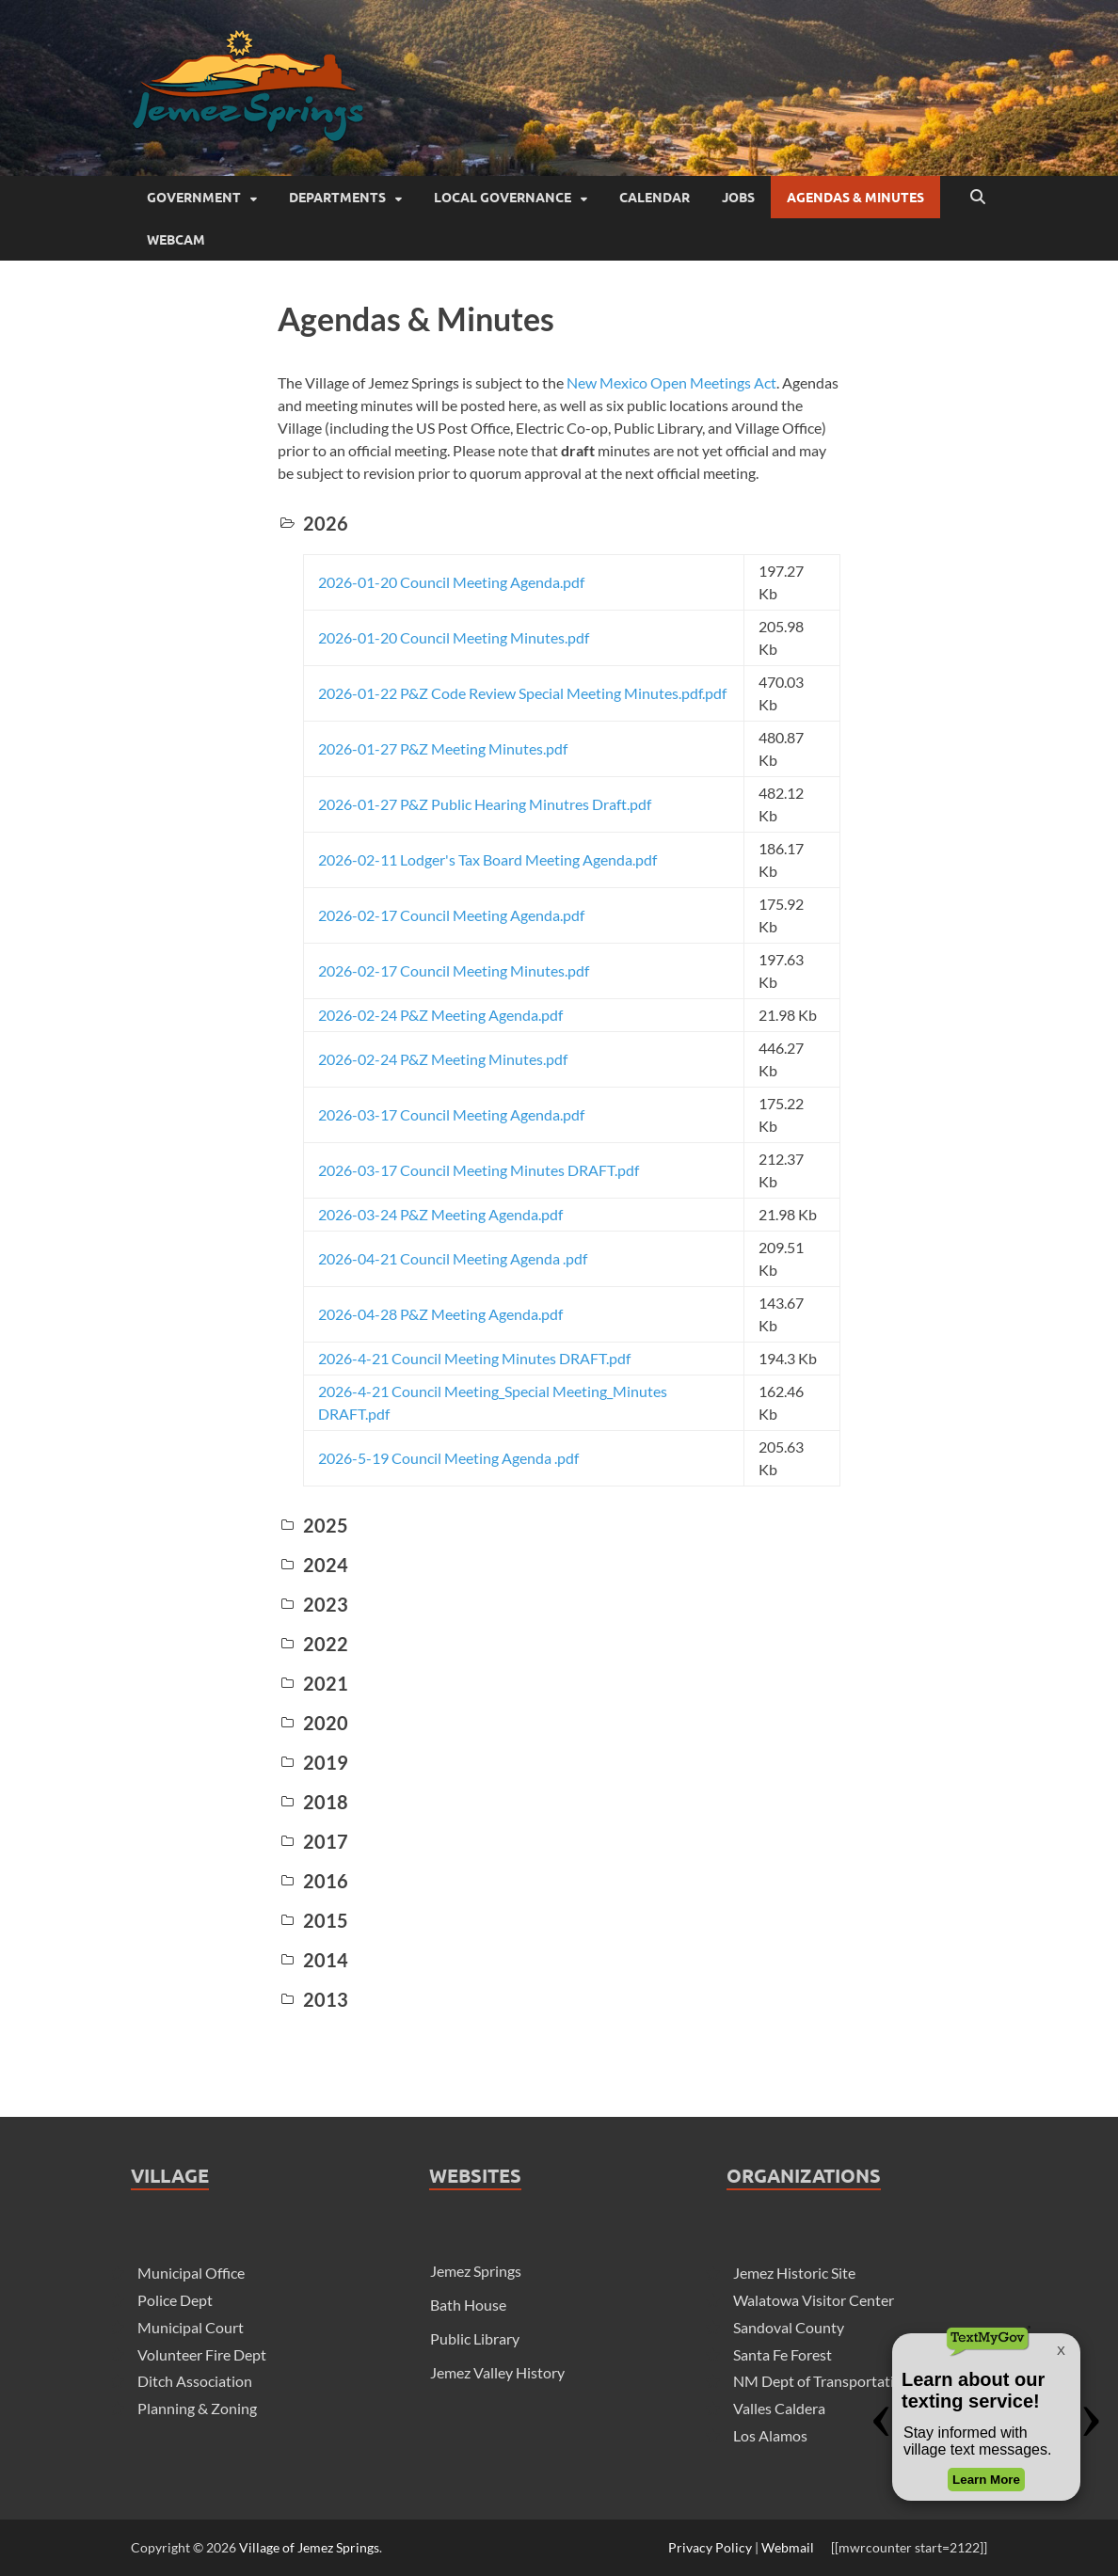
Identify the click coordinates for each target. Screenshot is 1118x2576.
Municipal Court (190, 2327)
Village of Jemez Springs (309, 2547)
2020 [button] (313, 1722)
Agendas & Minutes (855, 197)
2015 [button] (313, 1920)
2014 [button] (313, 1959)
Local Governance (502, 197)
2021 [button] (313, 1683)
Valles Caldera (779, 2408)
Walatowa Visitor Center (813, 2300)
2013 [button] (313, 1999)
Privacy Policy (710, 2547)
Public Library (474, 2338)
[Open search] (978, 197)
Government (194, 197)
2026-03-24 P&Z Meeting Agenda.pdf (440, 1214)
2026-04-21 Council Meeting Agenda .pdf (452, 1258)
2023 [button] (313, 1604)
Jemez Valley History (497, 2372)
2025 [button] (313, 1525)
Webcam (176, 239)
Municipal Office (191, 2273)
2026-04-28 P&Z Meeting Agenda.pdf (440, 1314)
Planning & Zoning (197, 2408)
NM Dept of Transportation (822, 2381)
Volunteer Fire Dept (201, 2354)
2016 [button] (313, 1880)
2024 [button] (313, 1564)
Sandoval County (788, 2327)
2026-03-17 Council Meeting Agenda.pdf (451, 1114)
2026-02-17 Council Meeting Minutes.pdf (453, 970)
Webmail (787, 2547)
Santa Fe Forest (782, 2354)
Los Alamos (770, 2435)
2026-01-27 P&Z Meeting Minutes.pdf (442, 748)
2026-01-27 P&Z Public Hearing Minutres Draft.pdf (484, 804)
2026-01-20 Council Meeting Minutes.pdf (453, 637)
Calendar (654, 197)
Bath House (468, 2305)
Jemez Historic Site (794, 2273)
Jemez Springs (475, 2271)
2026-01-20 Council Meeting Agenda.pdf (451, 582)
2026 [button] (313, 523)
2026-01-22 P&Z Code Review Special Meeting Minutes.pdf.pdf (522, 693)
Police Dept (175, 2300)
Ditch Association (194, 2381)
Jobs (738, 197)
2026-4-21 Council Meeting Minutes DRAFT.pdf (474, 1358)
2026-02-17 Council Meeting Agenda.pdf (451, 915)
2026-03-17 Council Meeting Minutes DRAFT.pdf (478, 1170)
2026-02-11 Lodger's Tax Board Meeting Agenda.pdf (487, 859)
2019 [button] (313, 1762)
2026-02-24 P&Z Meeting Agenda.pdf (440, 1015)
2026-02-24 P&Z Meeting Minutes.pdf (442, 1059)
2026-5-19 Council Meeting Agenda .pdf (448, 1458)
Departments (337, 197)
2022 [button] (313, 1643)
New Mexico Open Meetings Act (671, 382)
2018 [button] (313, 1801)
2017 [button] (313, 1841)
